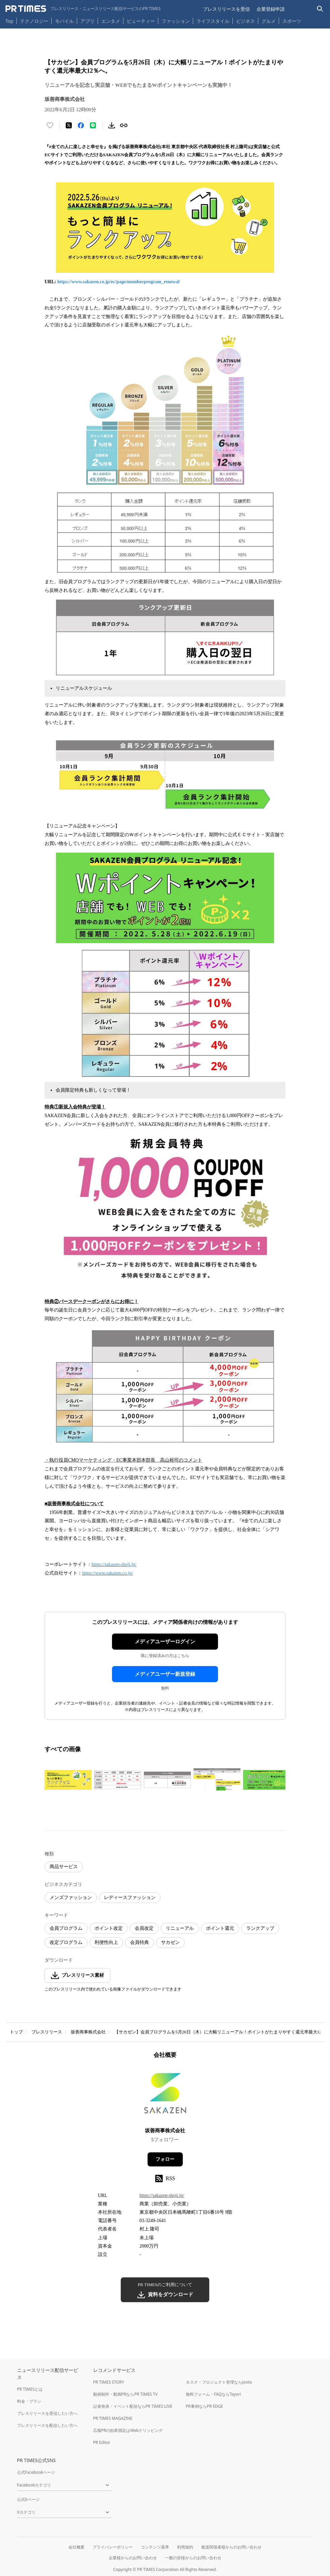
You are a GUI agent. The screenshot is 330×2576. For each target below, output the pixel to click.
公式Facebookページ (36, 2472)
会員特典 (139, 1942)
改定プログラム (66, 1942)
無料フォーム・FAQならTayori (213, 2394)
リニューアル (180, 1928)
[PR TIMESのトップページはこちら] (83, 9)
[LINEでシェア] (93, 125)
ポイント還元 (220, 1928)
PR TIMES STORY (108, 2382)
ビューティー (141, 21)
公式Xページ (28, 2499)
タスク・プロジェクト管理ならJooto (219, 2382)
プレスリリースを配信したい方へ (47, 2425)
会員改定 (144, 1928)
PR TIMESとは (30, 2389)
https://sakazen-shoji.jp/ (114, 1564)
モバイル (64, 21)
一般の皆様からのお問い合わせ (193, 2558)
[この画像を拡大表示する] (68, 1780)
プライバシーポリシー (113, 2547)
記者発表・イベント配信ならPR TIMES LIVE (132, 2406)
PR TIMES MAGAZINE (112, 2418)
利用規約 (185, 2547)
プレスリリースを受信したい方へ (47, 2413)
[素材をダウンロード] (111, 125)
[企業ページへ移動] (165, 2095)
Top (9, 21)
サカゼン (170, 1942)
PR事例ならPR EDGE (204, 2406)
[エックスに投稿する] (68, 125)
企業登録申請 (271, 9)
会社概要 (76, 2547)
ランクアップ (260, 1928)
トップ (16, 2031)
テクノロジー (34, 21)
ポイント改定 (109, 1928)
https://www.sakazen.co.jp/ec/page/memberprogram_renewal (118, 281)
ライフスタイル (213, 21)
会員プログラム (66, 1928)
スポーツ (291, 21)
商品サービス (64, 1866)
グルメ (269, 21)
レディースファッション (130, 1897)
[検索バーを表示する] (320, 8)
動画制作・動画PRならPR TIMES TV (125, 2394)
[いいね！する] (50, 125)
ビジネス (245, 21)
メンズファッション (71, 1897)
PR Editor (102, 2442)
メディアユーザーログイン (165, 1641)
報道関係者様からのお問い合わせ (231, 2547)
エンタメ (110, 21)
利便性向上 (106, 1942)
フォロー (165, 2159)
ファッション (176, 21)
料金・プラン (29, 2401)
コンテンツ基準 (155, 2547)
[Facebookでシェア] (80, 125)
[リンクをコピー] (123, 125)
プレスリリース (47, 2031)
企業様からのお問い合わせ (133, 2558)
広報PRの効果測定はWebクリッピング (128, 2430)
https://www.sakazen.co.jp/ (107, 1573)
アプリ (87, 21)
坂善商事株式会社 (88, 2031)
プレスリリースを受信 (226, 9)
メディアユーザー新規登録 (165, 1674)
